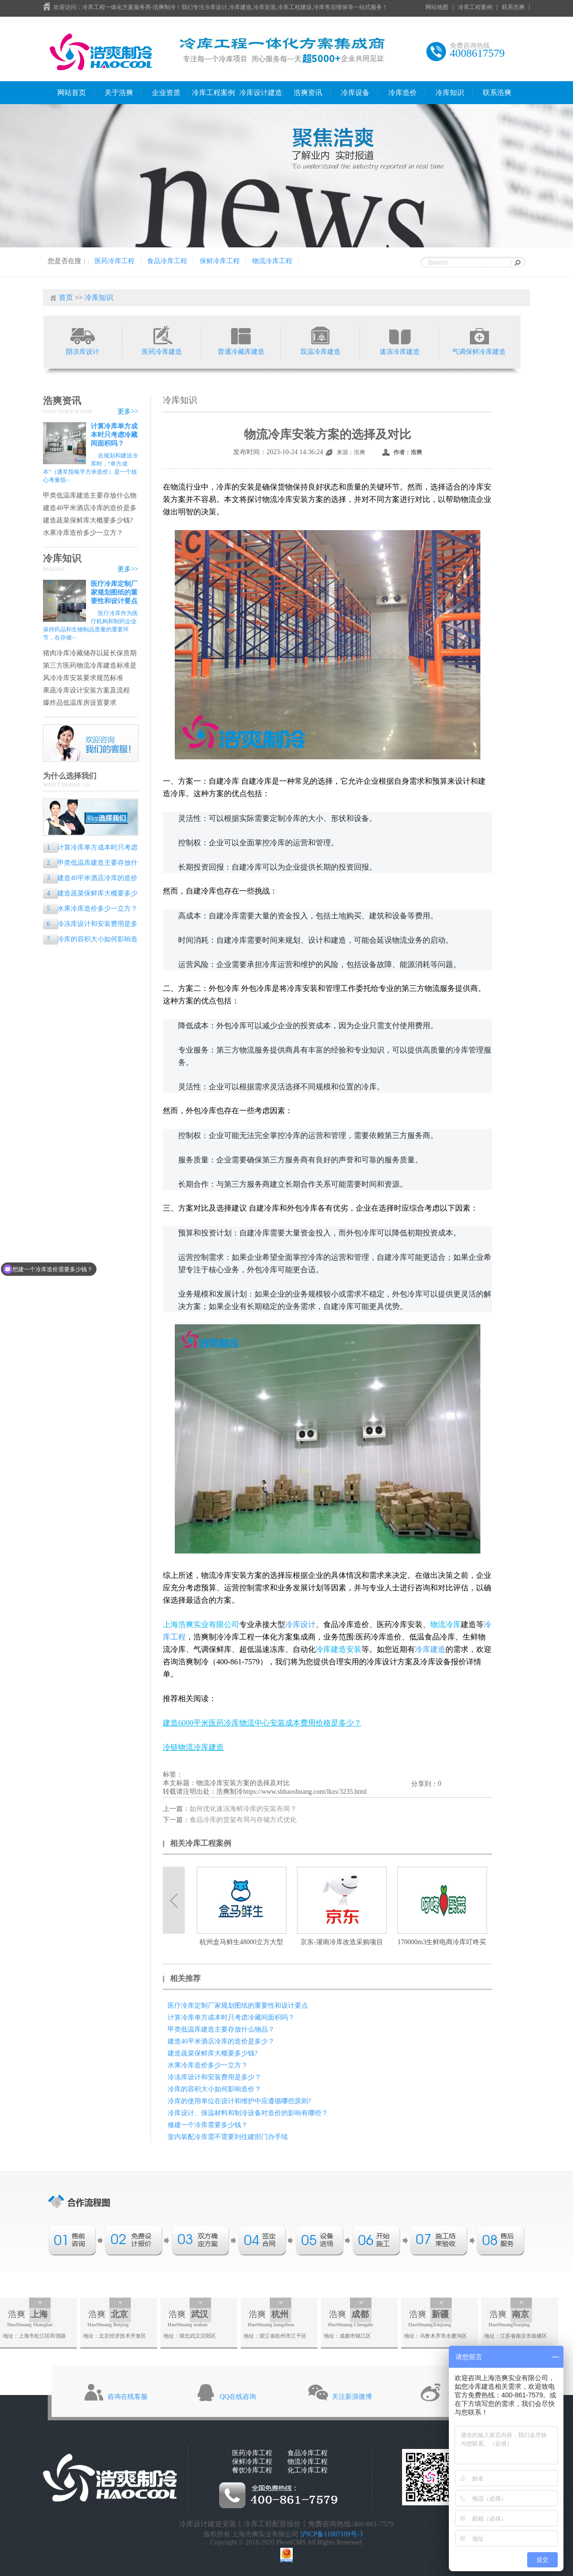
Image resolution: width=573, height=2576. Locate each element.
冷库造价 (402, 92)
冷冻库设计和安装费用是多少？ (90, 924)
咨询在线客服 (127, 2396)
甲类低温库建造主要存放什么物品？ (90, 496)
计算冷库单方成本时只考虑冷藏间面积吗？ (114, 435)
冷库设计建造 (260, 92)
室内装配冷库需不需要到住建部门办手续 (228, 2136)
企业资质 (166, 92)
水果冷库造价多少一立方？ (83, 532)
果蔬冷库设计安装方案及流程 (86, 690)
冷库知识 (449, 92)
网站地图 (436, 7)
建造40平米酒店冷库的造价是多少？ (90, 508)
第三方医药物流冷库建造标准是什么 (90, 666)
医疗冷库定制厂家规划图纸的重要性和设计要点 (114, 592)
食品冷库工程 (167, 261)
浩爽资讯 (308, 92)
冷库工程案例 (475, 7)
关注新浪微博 (352, 2396)
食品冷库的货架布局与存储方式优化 (243, 1819)
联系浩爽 (513, 7)
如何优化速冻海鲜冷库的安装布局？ (243, 1808)
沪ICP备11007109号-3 (331, 2534)
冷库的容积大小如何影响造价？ (90, 940)
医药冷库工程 (115, 261)
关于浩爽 (119, 92)
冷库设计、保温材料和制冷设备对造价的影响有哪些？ (248, 2113)
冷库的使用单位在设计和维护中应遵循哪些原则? (239, 2101)
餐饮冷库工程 (252, 2470)
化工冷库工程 (307, 2470)
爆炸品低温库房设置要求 (80, 702)
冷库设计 (300, 1624)
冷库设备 (355, 92)
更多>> (127, 411)
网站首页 (71, 92)
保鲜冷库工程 (220, 261)
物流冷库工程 (272, 261)
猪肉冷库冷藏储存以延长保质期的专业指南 (90, 653)
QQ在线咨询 (238, 2396)
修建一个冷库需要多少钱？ (208, 2125)
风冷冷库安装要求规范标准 (83, 677)
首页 (66, 297)
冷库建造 (430, 1649)
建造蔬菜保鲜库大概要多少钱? (88, 520)
